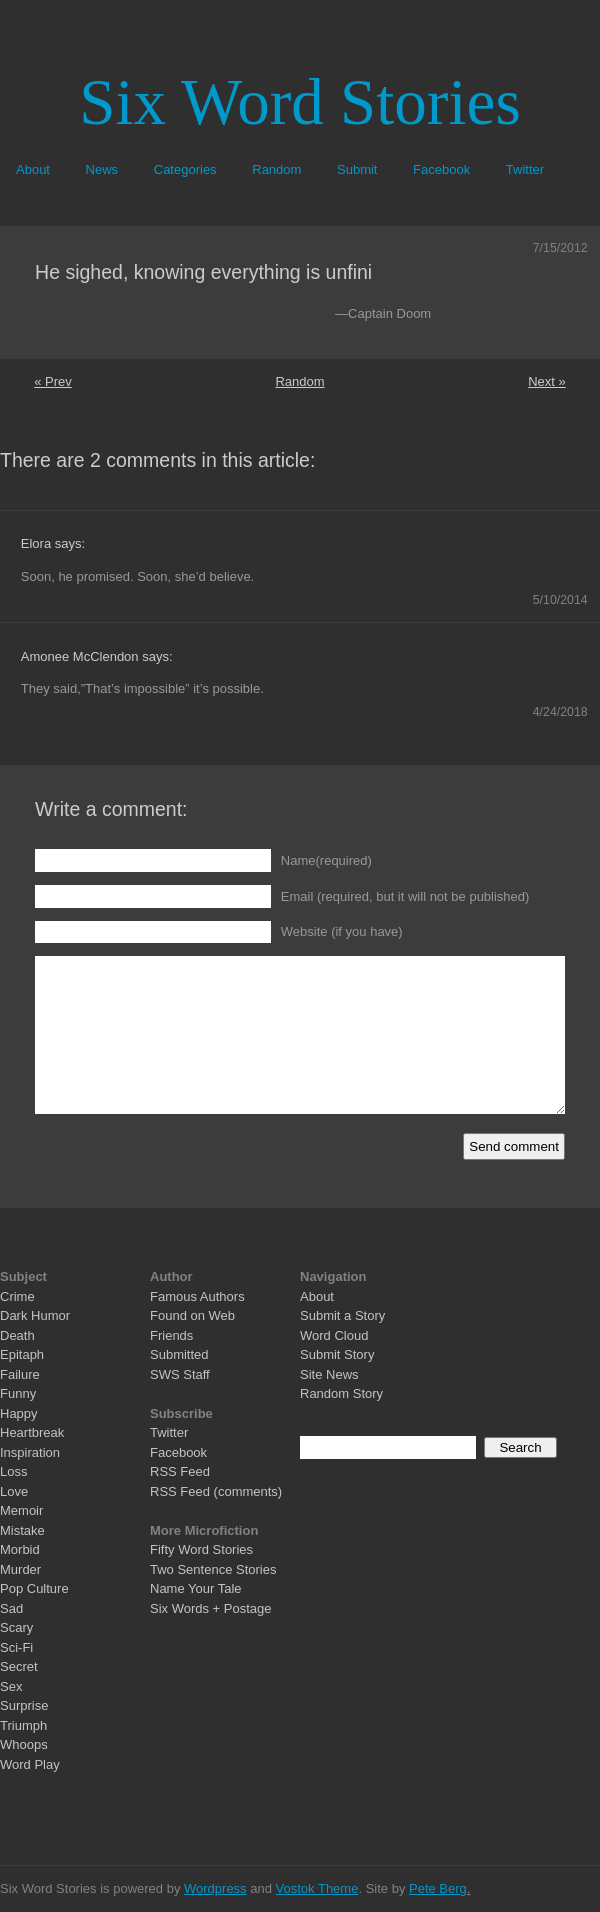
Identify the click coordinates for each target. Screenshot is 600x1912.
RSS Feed (180, 1471)
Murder (20, 1569)
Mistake (22, 1530)
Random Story (341, 1393)
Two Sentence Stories (213, 1569)
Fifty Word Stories (201, 1549)
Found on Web (192, 1315)
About (33, 169)
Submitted (179, 1354)
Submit (357, 169)
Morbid (20, 1549)
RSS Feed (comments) (216, 1491)
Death (17, 1335)
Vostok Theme (317, 1888)
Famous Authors (197, 1296)
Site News (329, 1374)
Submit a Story (342, 1315)
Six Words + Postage (211, 1608)
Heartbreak (32, 1432)
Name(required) (326, 860)
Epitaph (22, 1354)
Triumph (23, 1725)
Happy (19, 1413)
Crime (17, 1296)
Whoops (24, 1744)
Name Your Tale (196, 1588)
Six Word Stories (299, 102)
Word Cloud (334, 1335)
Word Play (30, 1764)
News (102, 169)
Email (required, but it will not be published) (405, 896)
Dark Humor (35, 1315)
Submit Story (337, 1354)
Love (14, 1491)
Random (276, 169)
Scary (16, 1627)
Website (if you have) (342, 931)
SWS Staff (180, 1374)
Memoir (21, 1510)
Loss (13, 1471)
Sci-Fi (16, 1647)
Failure (20, 1374)
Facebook (441, 169)
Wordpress (215, 1888)
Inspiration (30, 1452)
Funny (18, 1393)
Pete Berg (438, 1888)
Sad (11, 1608)
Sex (11, 1686)
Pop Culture (34, 1588)
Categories (185, 169)
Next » (547, 381)
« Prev (53, 381)
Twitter (525, 169)
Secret (19, 1666)
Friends (171, 1335)
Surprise (24, 1705)
